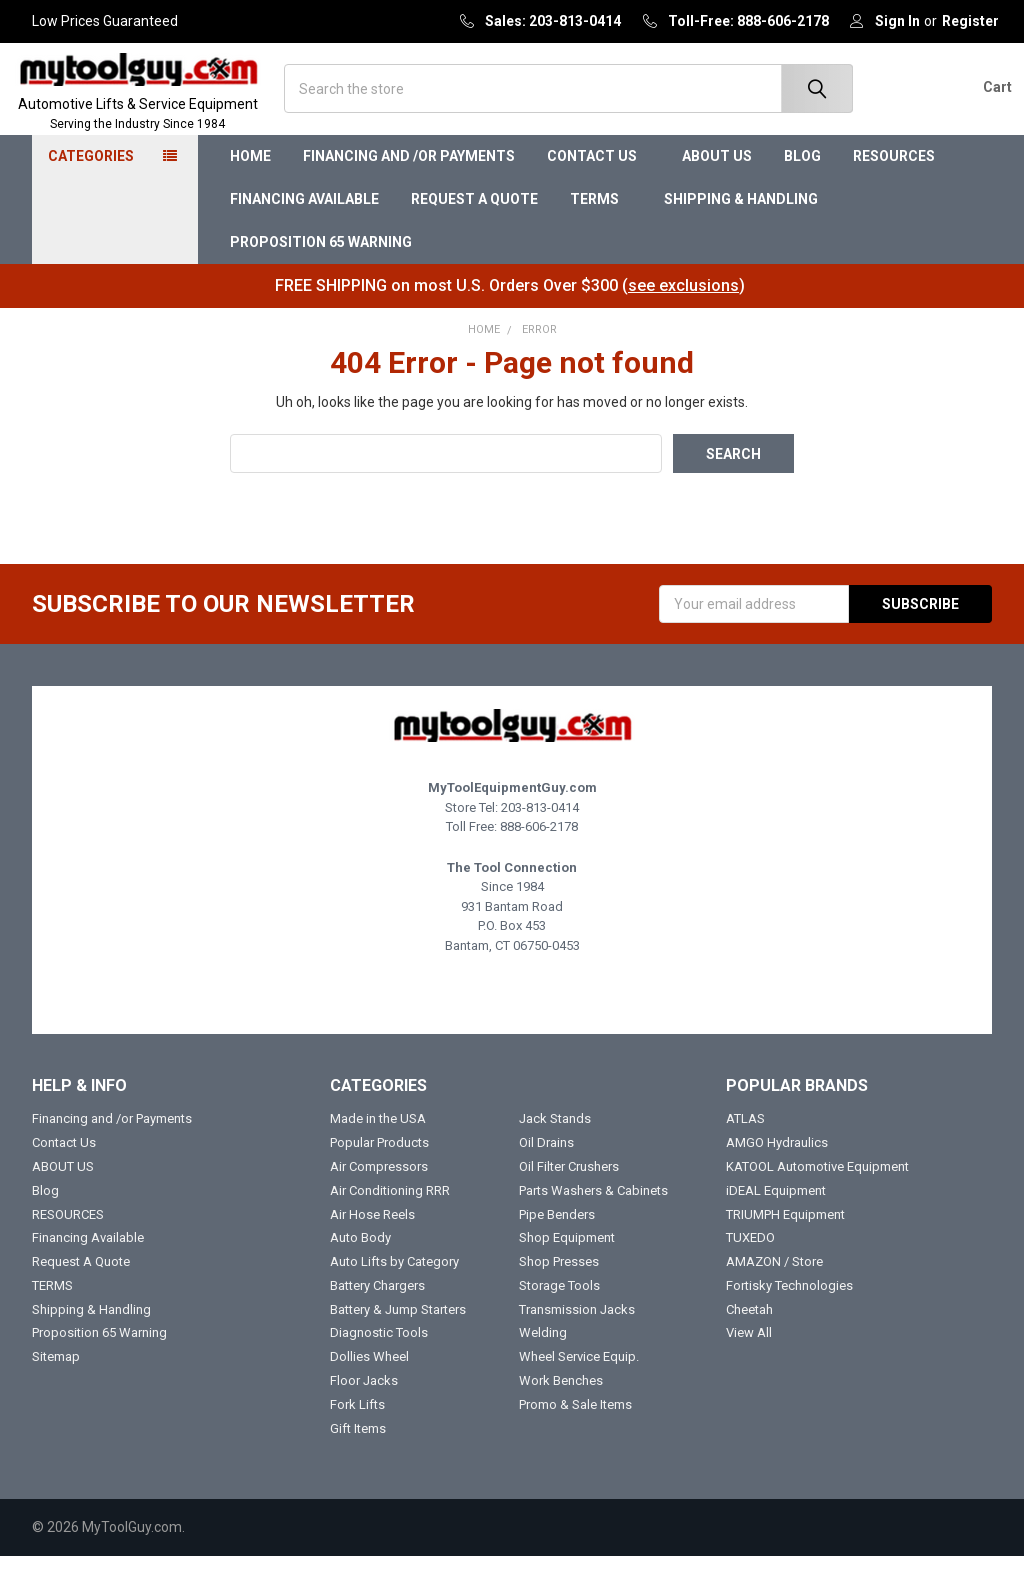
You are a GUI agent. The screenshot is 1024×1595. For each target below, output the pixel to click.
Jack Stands (555, 1156)
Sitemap (56, 1394)
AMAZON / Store (774, 1299)
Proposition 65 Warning (321, 280)
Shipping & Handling (741, 237)
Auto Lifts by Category (394, 1299)
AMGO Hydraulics (777, 1180)
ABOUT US (717, 195)
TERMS (601, 237)
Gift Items (358, 1466)
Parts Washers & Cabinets (593, 1228)
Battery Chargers (377, 1323)
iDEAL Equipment (776, 1228)
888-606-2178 (539, 864)
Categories (91, 195)
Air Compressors (379, 1204)
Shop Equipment (567, 1275)
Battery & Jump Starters (398, 1347)
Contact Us (598, 195)
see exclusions (683, 323)
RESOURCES (900, 195)
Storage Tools (559, 1323)
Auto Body (360, 1275)
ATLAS (745, 1156)
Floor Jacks (364, 1418)
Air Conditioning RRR (390, 1228)
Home (250, 195)
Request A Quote (474, 237)
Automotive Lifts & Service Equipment (157, 134)
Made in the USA (378, 1156)
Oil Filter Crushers (569, 1204)
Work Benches (561, 1418)
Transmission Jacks (577, 1347)
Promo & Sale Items (575, 1442)
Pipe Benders (557, 1252)
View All (749, 1371)
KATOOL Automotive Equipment (817, 1204)
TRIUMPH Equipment (785, 1252)
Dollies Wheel (369, 1394)
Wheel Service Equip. (579, 1394)
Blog (802, 195)
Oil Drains (546, 1180)
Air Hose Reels (372, 1252)
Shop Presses (559, 1299)
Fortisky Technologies (789, 1323)
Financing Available (304, 237)
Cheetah (749, 1347)
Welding (543, 1371)
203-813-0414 (540, 845)
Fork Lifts (357, 1442)
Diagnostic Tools (379, 1371)
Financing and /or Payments (409, 195)
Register (970, 21)
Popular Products (379, 1180)
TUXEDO (750, 1275)
